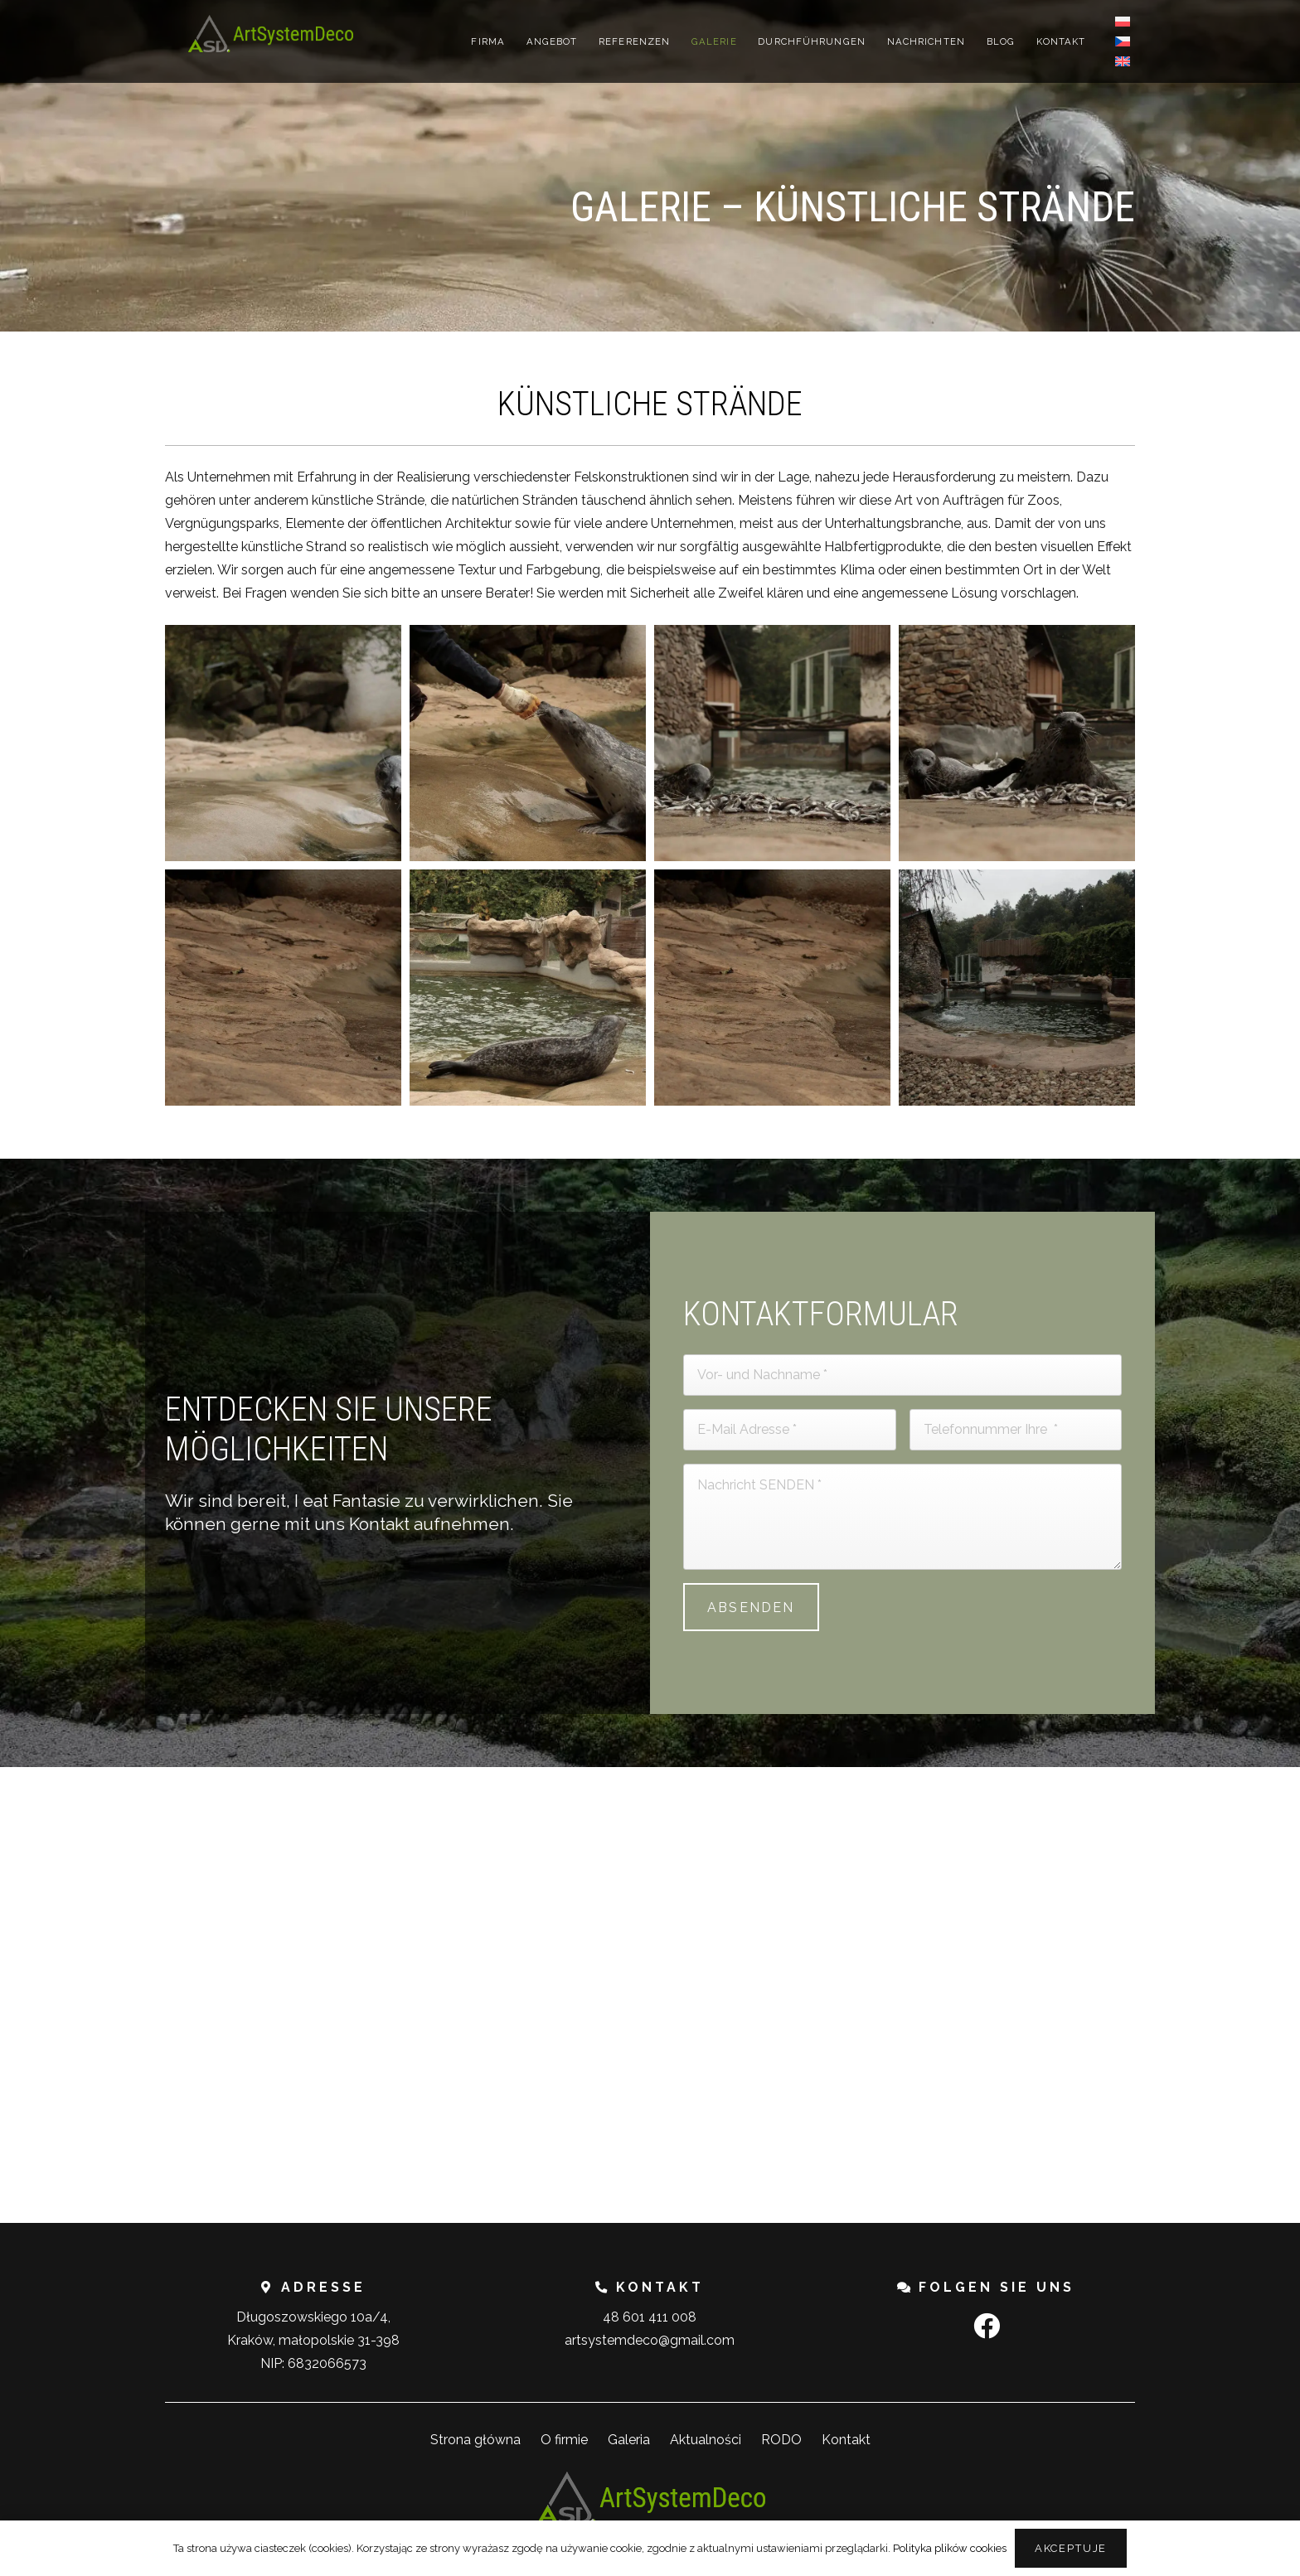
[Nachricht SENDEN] (902, 1517)
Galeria (629, 2440)
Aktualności (705, 2440)
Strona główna (475, 2440)
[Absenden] (751, 1607)
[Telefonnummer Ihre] (1016, 1429)
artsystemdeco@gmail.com (650, 2340)
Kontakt (846, 2440)
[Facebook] (986, 2325)
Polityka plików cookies (950, 2548)
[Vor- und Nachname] (902, 1375)
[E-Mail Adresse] (789, 1429)
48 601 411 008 (649, 2317)
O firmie (564, 2440)
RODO (781, 2440)
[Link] (270, 33)
